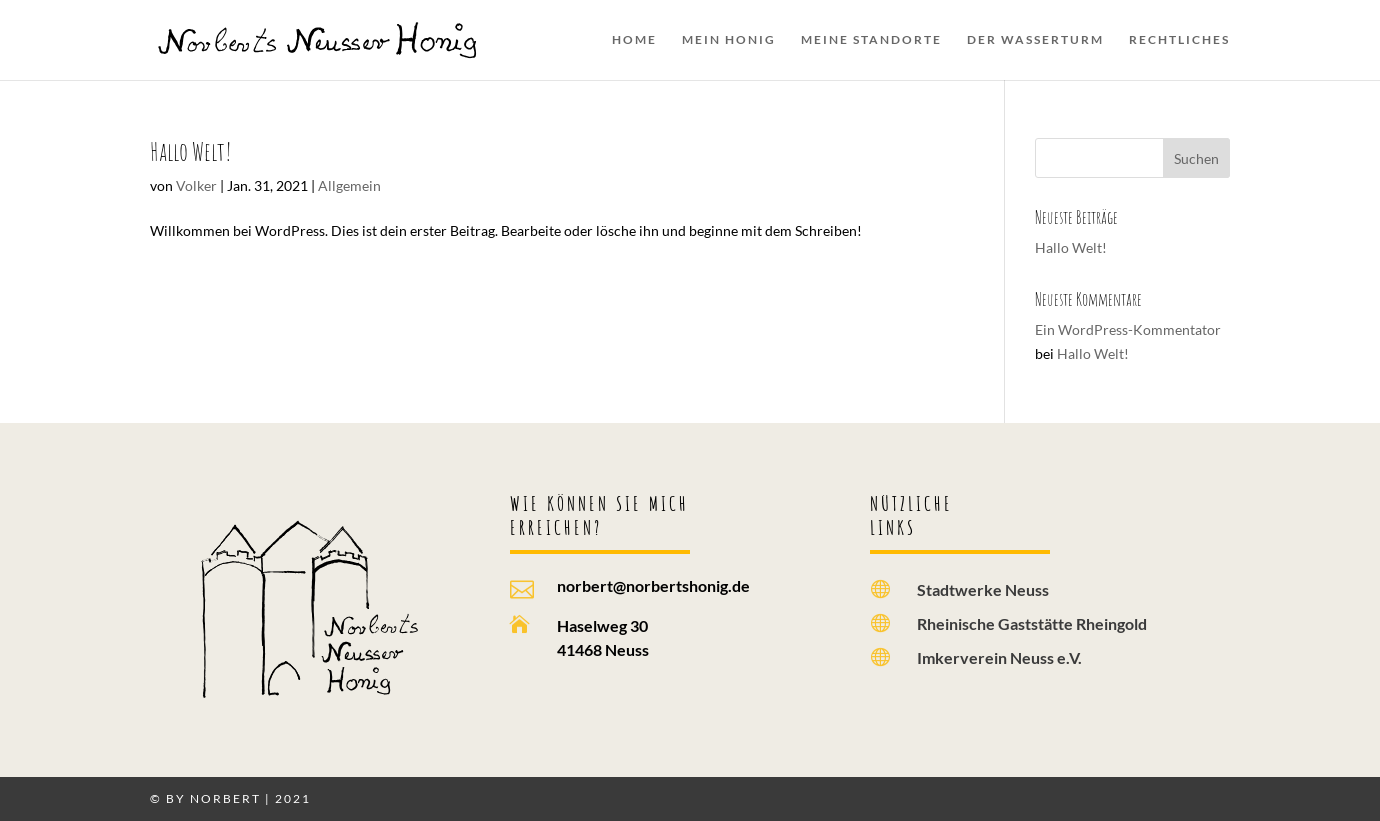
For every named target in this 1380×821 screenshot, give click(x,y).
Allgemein (349, 185)
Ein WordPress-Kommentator (1128, 329)
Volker (196, 185)
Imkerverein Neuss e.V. (999, 657)
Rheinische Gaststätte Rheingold (1032, 623)
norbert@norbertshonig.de (653, 585)
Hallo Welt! (191, 151)
